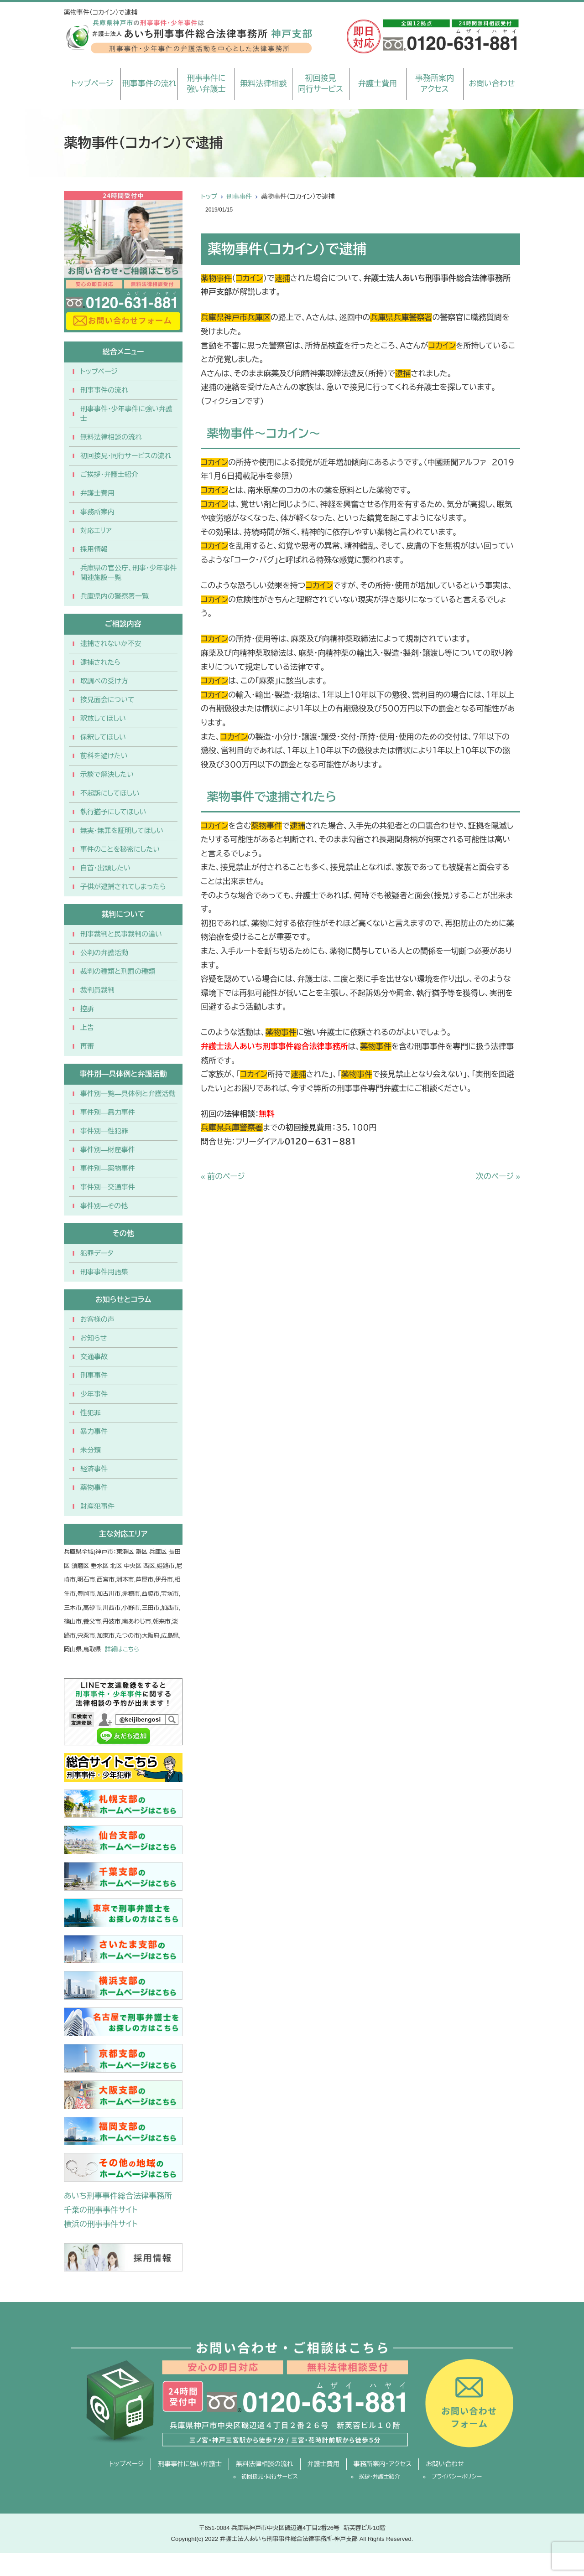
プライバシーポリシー (456, 2476)
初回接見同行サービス (320, 83)
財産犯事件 (97, 1506)
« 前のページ (223, 1176)
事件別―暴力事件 (107, 1112)
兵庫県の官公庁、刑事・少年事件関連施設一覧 (128, 572)
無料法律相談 (263, 83)
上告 (87, 1027)
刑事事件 (239, 196)
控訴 (87, 1009)
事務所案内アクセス (434, 83)
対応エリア (96, 530)
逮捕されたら (100, 662)
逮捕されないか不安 (110, 643)
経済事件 (94, 1469)
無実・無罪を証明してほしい (121, 830)
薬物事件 (94, 1487)
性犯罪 (90, 1413)
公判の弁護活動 (104, 953)
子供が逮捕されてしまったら (123, 886)
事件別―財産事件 (107, 1150)
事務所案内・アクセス (383, 2463)
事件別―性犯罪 (104, 1131)
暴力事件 (94, 1431)
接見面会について (107, 699)
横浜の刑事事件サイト (101, 2224)
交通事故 (94, 1356)
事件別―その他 (104, 1206)
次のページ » (498, 1176)
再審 (87, 1046)
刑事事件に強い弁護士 (206, 83)
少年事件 (94, 1394)
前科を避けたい (104, 756)
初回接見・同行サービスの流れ (126, 456)
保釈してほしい (103, 737)
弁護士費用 (377, 83)
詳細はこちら (122, 1649)
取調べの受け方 (104, 681)
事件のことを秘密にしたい (120, 849)
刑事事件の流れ (149, 83)
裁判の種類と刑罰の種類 (117, 971)
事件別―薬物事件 (107, 1168)
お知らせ (93, 1338)
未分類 (90, 1450)
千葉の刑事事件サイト (101, 2210)
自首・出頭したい (105, 868)
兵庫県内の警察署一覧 (114, 596)
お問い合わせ (492, 83)
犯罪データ (96, 1253)
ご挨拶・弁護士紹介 (109, 474)
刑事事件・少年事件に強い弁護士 (126, 413)
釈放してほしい (103, 718)
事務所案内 (97, 512)
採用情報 (94, 549)
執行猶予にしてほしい (113, 812)
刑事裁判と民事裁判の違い (121, 934)
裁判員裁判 (97, 990)
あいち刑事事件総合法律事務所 (118, 2196)
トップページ (92, 83)
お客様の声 (97, 1319)
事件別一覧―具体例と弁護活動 (128, 1093)
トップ (209, 196)
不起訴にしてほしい (109, 793)
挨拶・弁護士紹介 (379, 2476)
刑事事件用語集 (104, 1272)
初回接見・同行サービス (269, 2476)
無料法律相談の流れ (111, 437)
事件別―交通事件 (107, 1187)
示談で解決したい (107, 774)
